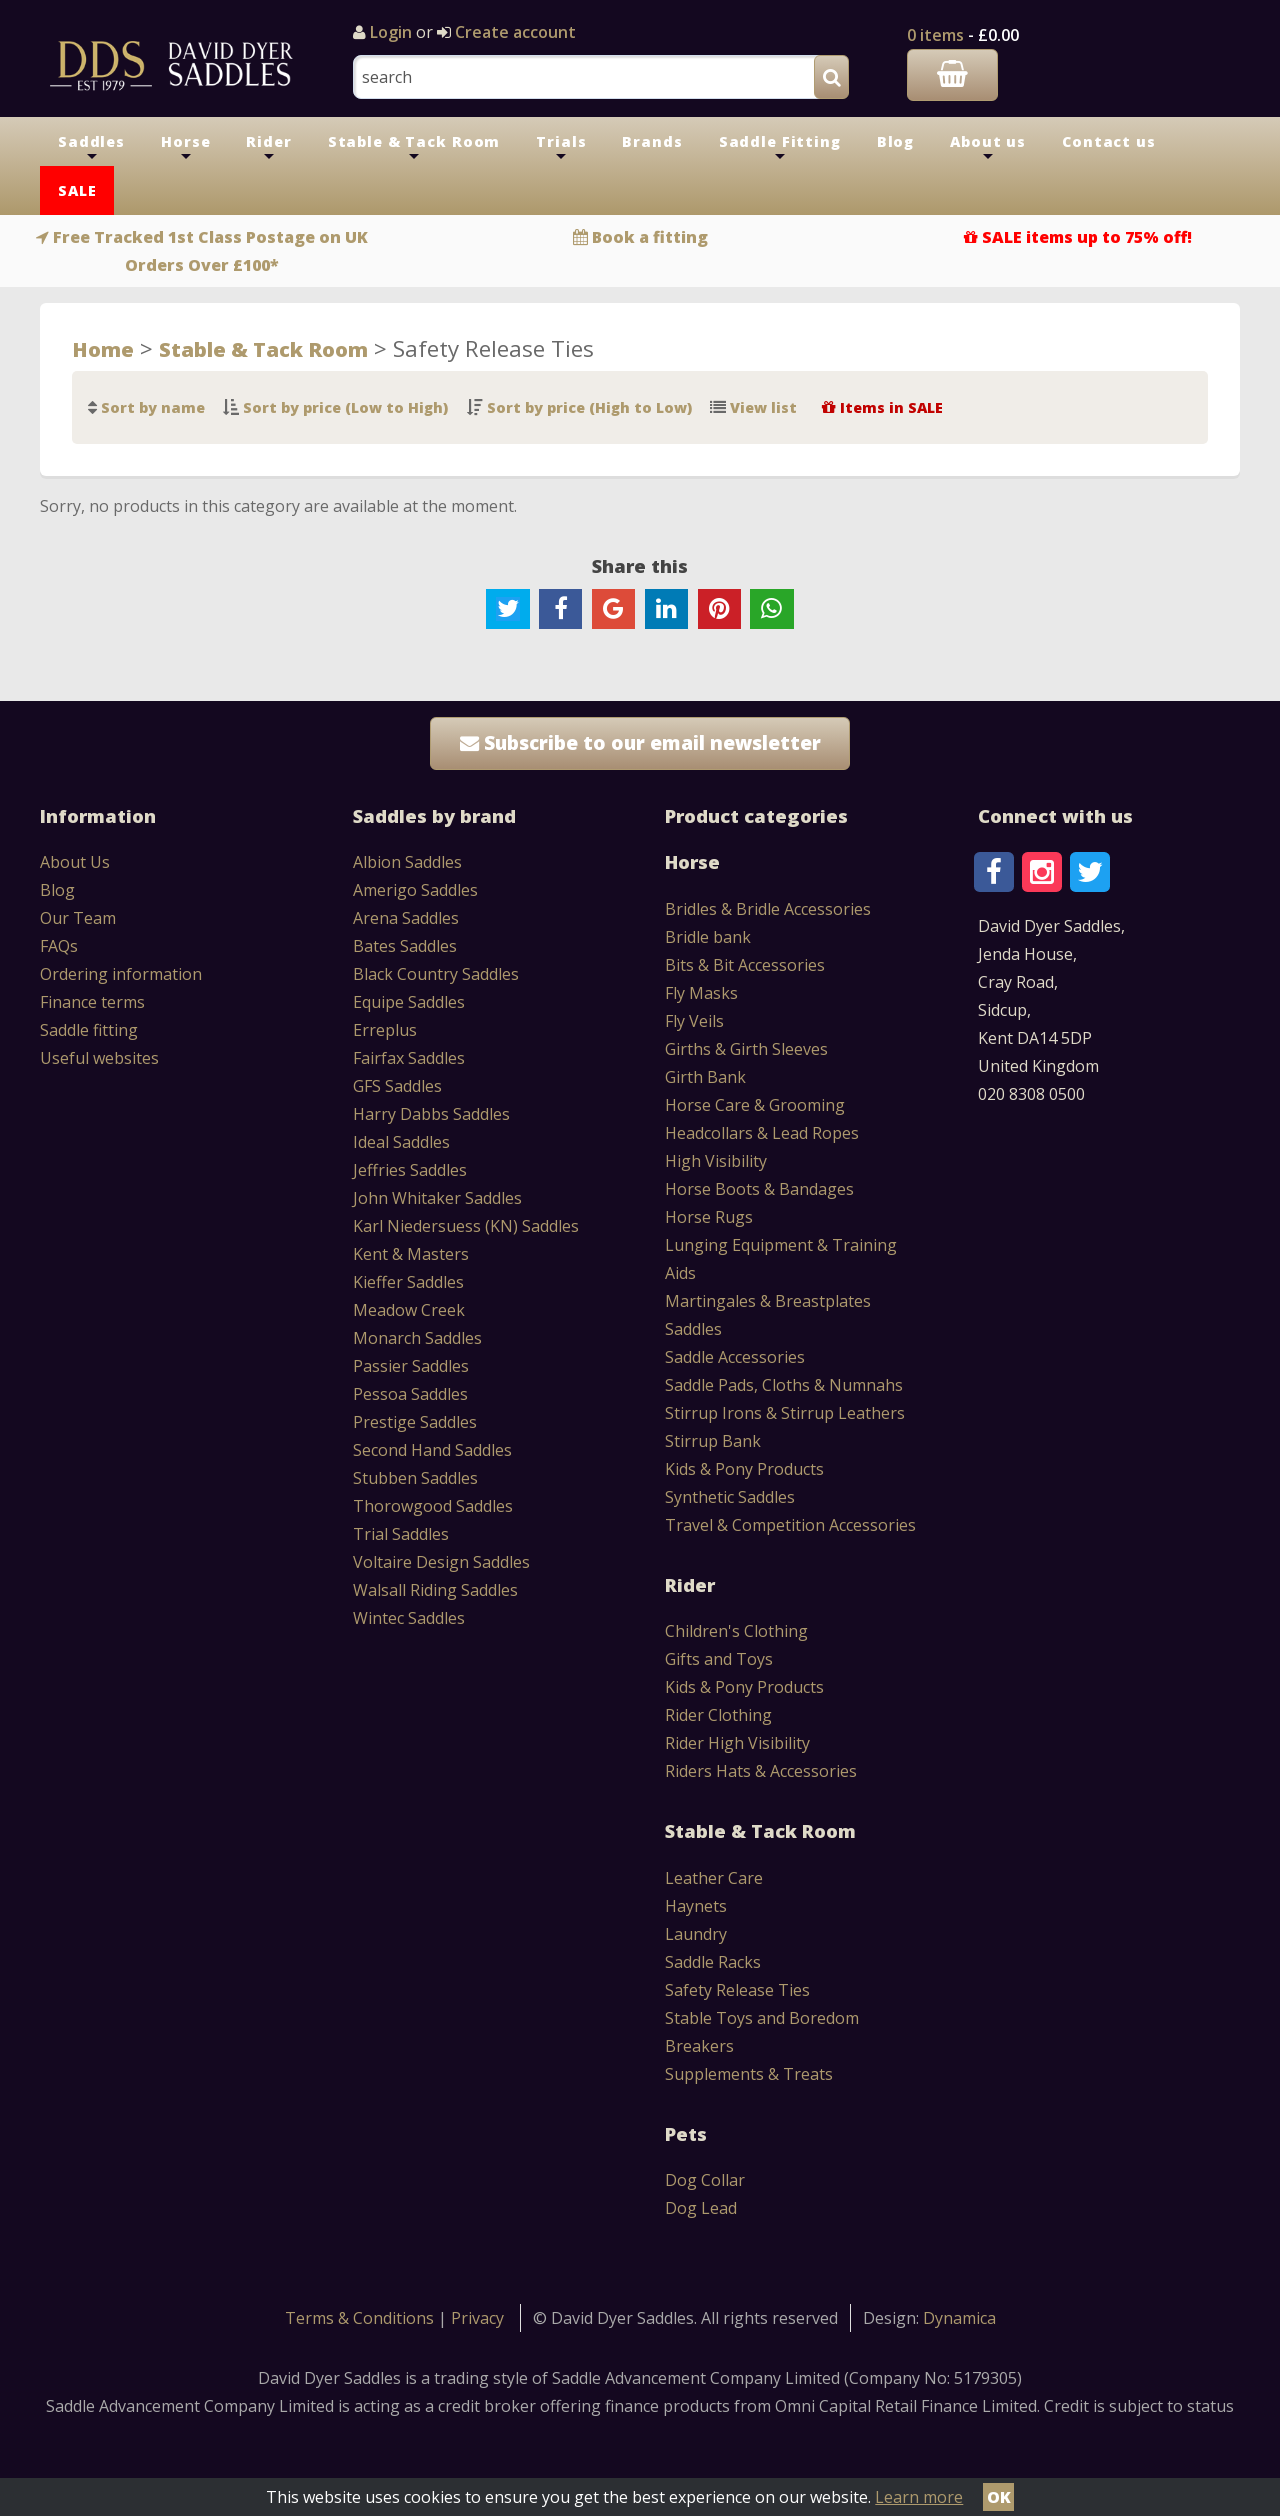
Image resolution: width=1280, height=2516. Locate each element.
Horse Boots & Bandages (759, 1189)
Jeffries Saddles (410, 1170)
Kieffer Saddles (408, 1282)
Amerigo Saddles (415, 890)
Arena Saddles (406, 918)
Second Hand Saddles (432, 1450)
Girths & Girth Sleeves (746, 1049)
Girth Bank (705, 1077)
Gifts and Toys (719, 1659)
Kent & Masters (411, 1254)
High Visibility (716, 1161)
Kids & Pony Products (744, 1469)
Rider (268, 149)
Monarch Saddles (417, 1338)
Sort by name (153, 407)
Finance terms (92, 1002)
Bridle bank (708, 937)
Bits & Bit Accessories (745, 965)
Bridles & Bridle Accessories (768, 909)
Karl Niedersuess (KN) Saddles (466, 1226)
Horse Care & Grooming (755, 1105)
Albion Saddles (407, 862)
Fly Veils (694, 1021)
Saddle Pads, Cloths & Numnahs (784, 1385)
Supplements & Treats (749, 2074)
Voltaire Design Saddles (441, 1562)
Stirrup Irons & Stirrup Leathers (785, 1413)
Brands (652, 141)
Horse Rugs (709, 1217)
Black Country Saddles (436, 974)
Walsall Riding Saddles (435, 1590)
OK (999, 2497)
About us (988, 149)
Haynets (696, 1906)
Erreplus (385, 1030)
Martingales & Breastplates (768, 1301)
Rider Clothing (718, 1715)
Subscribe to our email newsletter (640, 742)
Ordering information (121, 974)
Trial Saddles (401, 1534)
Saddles (91, 149)
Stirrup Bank (713, 1441)
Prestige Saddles (415, 1422)
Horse (185, 149)
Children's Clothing (736, 1631)
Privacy (477, 2318)
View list (763, 407)
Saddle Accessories (735, 1357)
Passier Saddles (411, 1366)
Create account (513, 32)
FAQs (59, 946)
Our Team (78, 918)
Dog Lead (701, 2208)
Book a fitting (650, 237)
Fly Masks (701, 993)
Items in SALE (891, 407)
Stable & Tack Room (414, 149)
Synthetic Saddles (730, 1497)
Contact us (1109, 141)
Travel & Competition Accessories (790, 1525)
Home (103, 349)
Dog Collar (705, 2180)
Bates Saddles (405, 946)
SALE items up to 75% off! (1087, 237)
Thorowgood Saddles (433, 1506)
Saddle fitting (89, 1030)
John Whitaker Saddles (437, 1198)
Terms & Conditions (361, 2318)
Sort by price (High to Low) (589, 407)
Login (391, 32)
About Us (75, 862)
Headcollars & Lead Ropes (762, 1133)
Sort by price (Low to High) (345, 407)
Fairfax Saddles (409, 1058)
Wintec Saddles (409, 1618)
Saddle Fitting (780, 149)
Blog (895, 141)
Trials (561, 149)
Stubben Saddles (415, 1478)
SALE (77, 190)
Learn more (919, 2497)
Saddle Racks (713, 1962)
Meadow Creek (409, 1310)
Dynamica (959, 2318)
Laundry (696, 1934)
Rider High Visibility (737, 1743)
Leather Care (714, 1878)
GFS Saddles (397, 1086)
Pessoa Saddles (410, 1394)
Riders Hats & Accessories (761, 1771)
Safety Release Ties (737, 1990)
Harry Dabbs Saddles (431, 1114)
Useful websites (99, 1058)
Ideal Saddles (401, 1142)
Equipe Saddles (409, 1002)
